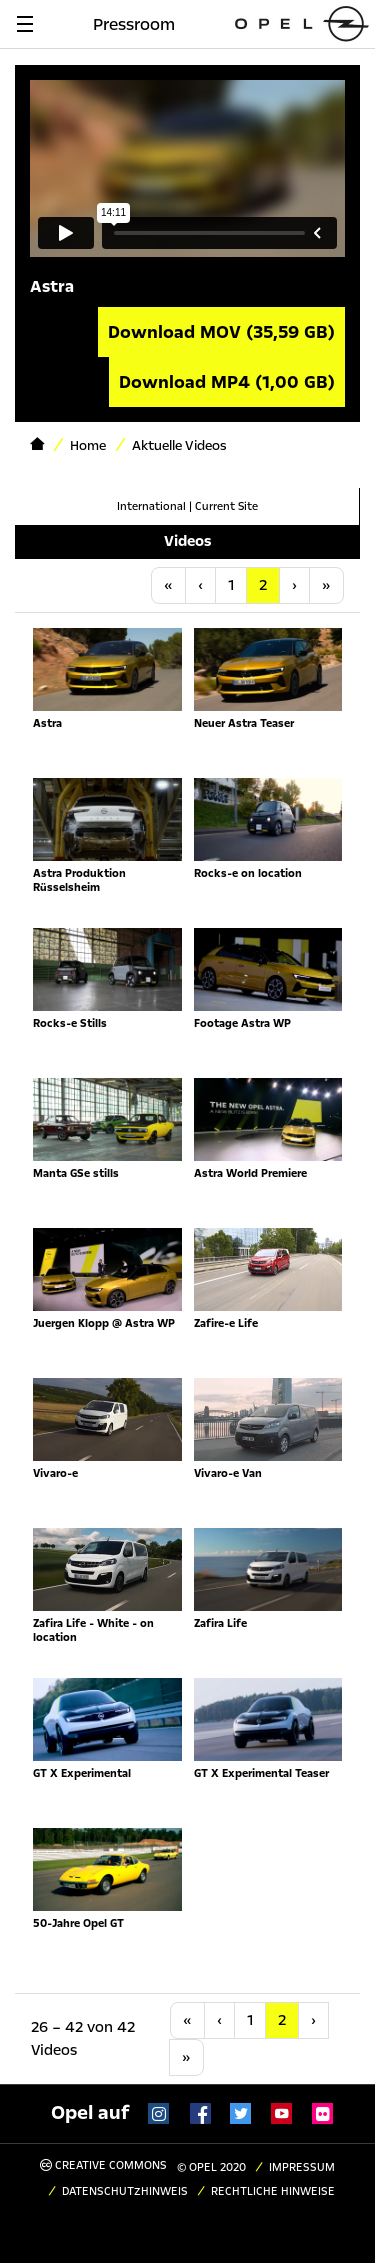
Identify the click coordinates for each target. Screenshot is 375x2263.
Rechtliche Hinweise (273, 2191)
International (151, 506)
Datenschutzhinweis (125, 2191)
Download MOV (221, 332)
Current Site (226, 506)
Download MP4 (227, 382)
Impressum (302, 2167)
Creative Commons (103, 2165)
